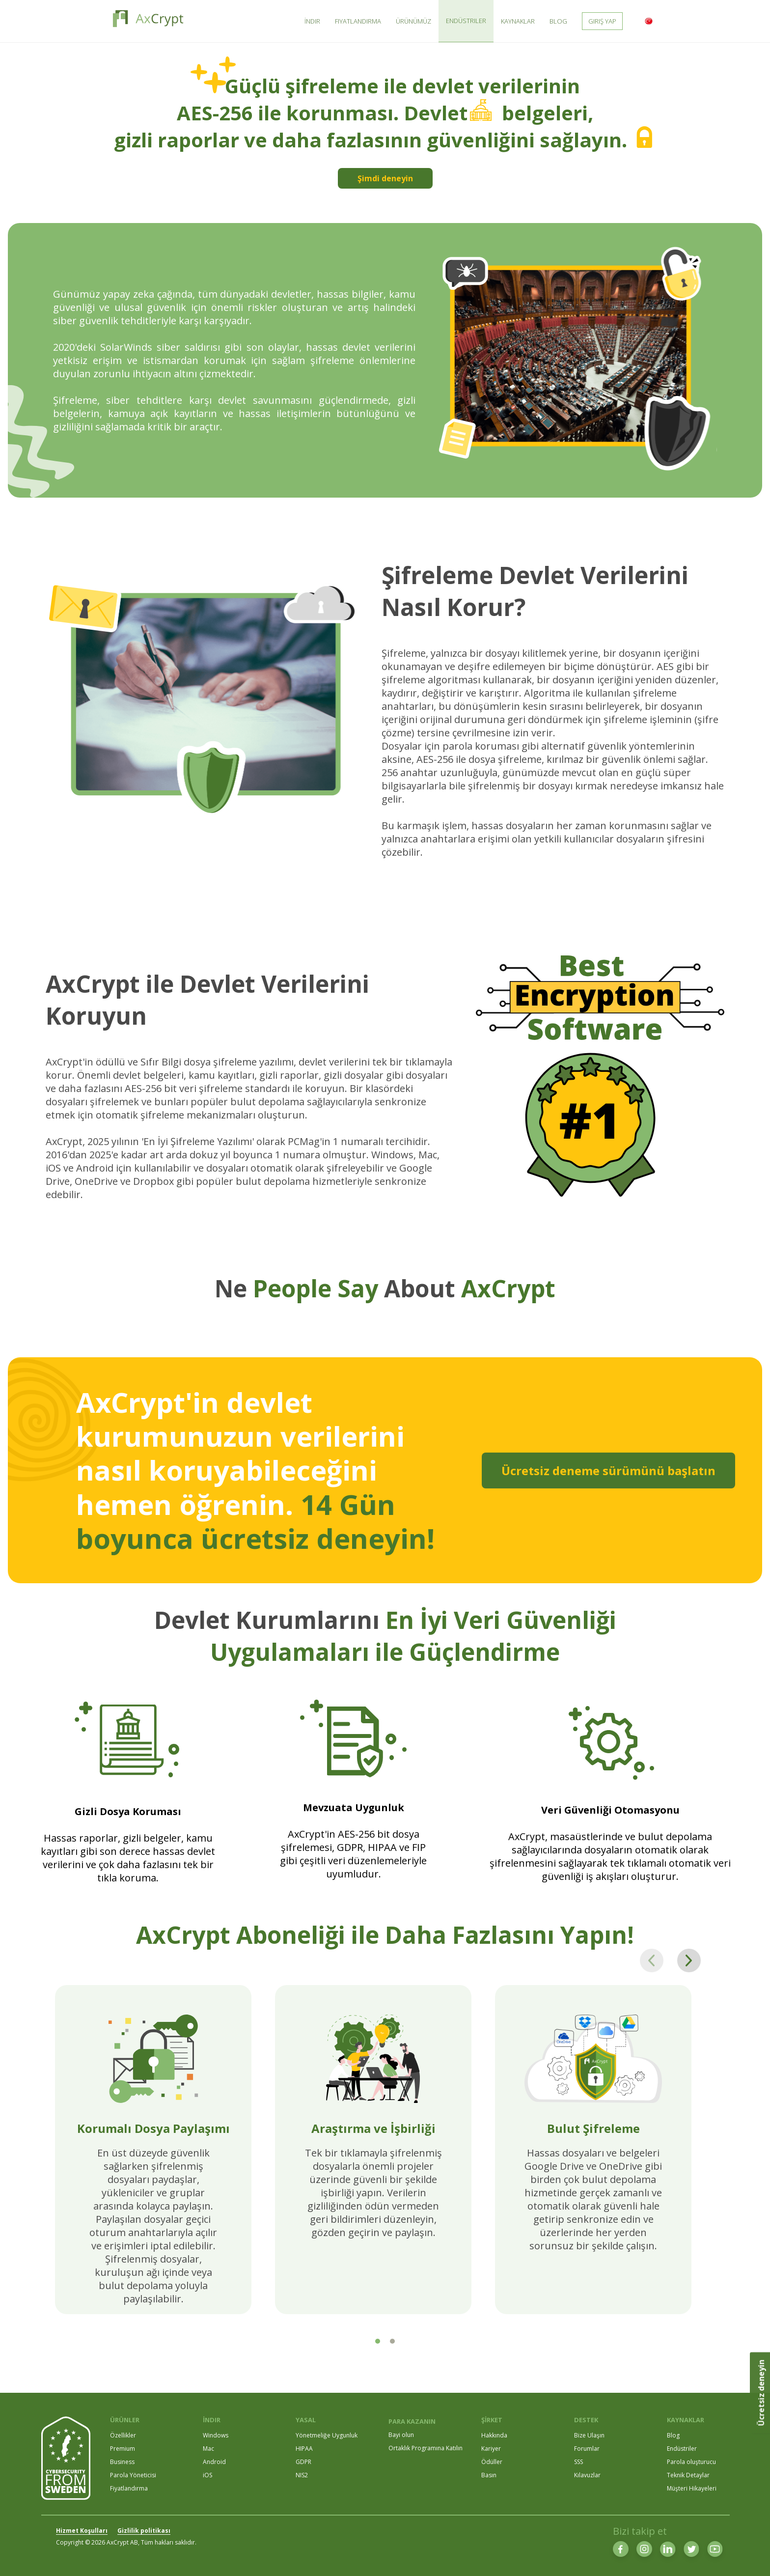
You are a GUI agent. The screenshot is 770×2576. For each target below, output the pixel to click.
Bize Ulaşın (589, 2435)
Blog (673, 2435)
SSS (578, 2462)
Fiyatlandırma (129, 2488)
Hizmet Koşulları (82, 2530)
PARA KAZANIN (412, 2421)
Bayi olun (401, 2435)
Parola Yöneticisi (133, 2475)
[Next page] (689, 1960)
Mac (208, 2448)
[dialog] (751, 2556)
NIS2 (302, 2475)
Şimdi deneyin (385, 178)
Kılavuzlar (587, 2475)
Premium (122, 2448)
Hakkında (494, 2435)
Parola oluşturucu (691, 2462)
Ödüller (491, 2462)
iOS (207, 2475)
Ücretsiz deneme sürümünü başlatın (608, 1470)
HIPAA (304, 2448)
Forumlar (587, 2448)
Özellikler (123, 2435)
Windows (215, 2435)
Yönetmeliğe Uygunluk (327, 2435)
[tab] (377, 2341)
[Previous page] (651, 1960)
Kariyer (491, 2448)
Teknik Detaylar (688, 2475)
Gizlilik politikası (143, 2530)
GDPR (303, 2462)
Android (214, 2462)
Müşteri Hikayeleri (691, 2488)
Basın (488, 2475)
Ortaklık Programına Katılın (425, 2448)
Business (122, 2462)
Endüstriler (682, 2448)
